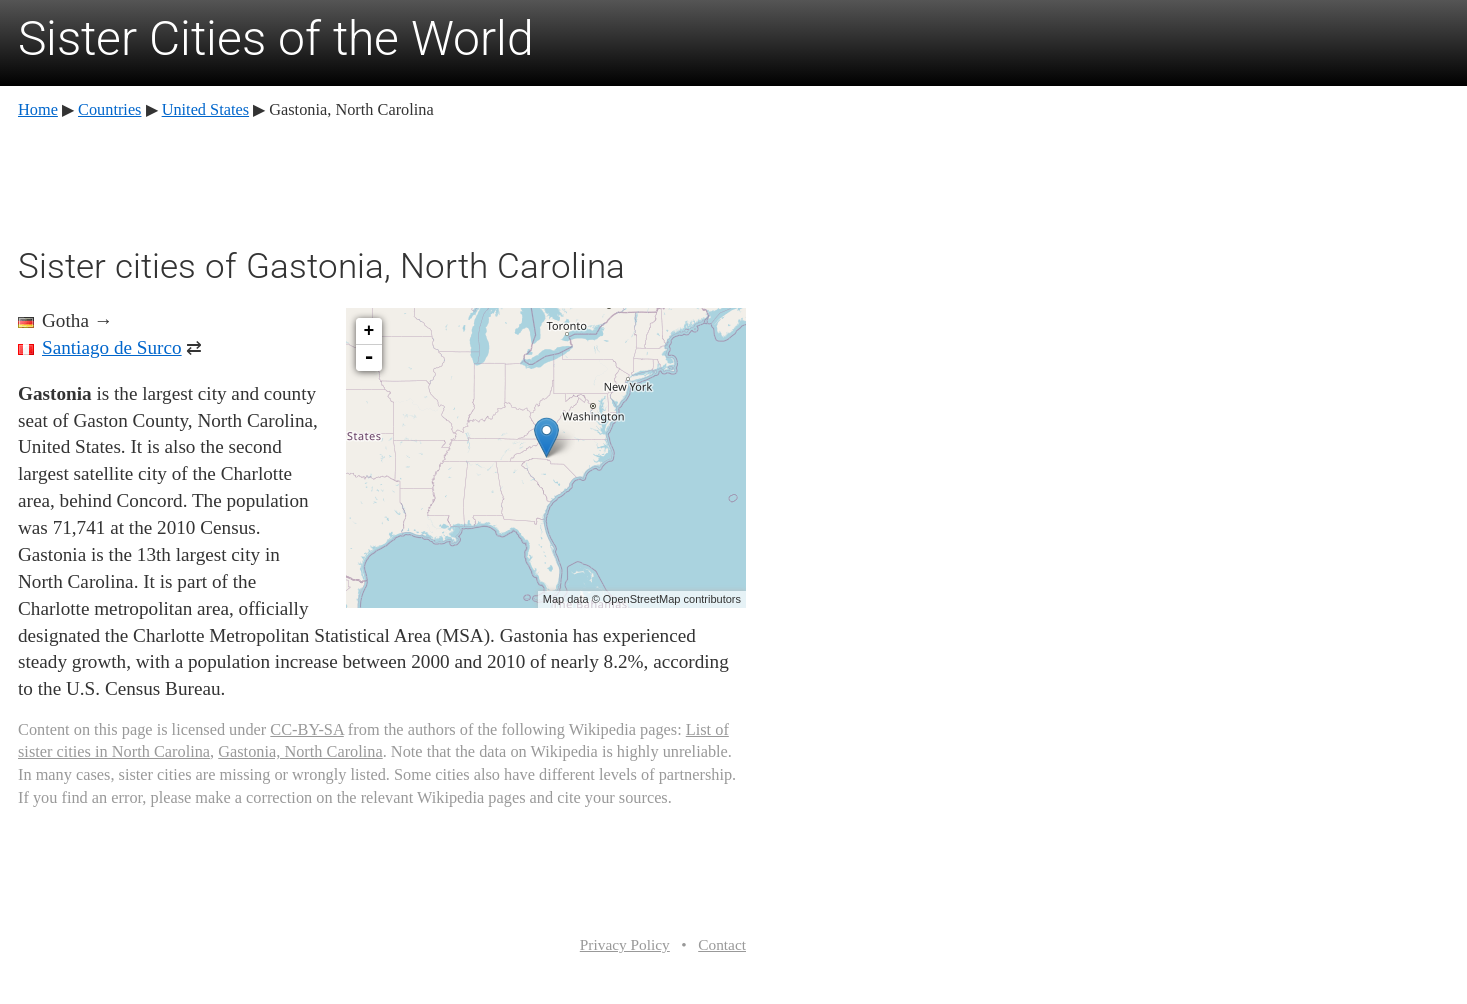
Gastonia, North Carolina (300, 751)
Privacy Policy (625, 944)
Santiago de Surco (112, 347)
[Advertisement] (382, 180)
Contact (722, 944)
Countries (109, 109)
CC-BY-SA (306, 729)
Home (38, 109)
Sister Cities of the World (276, 38)
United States (205, 109)
